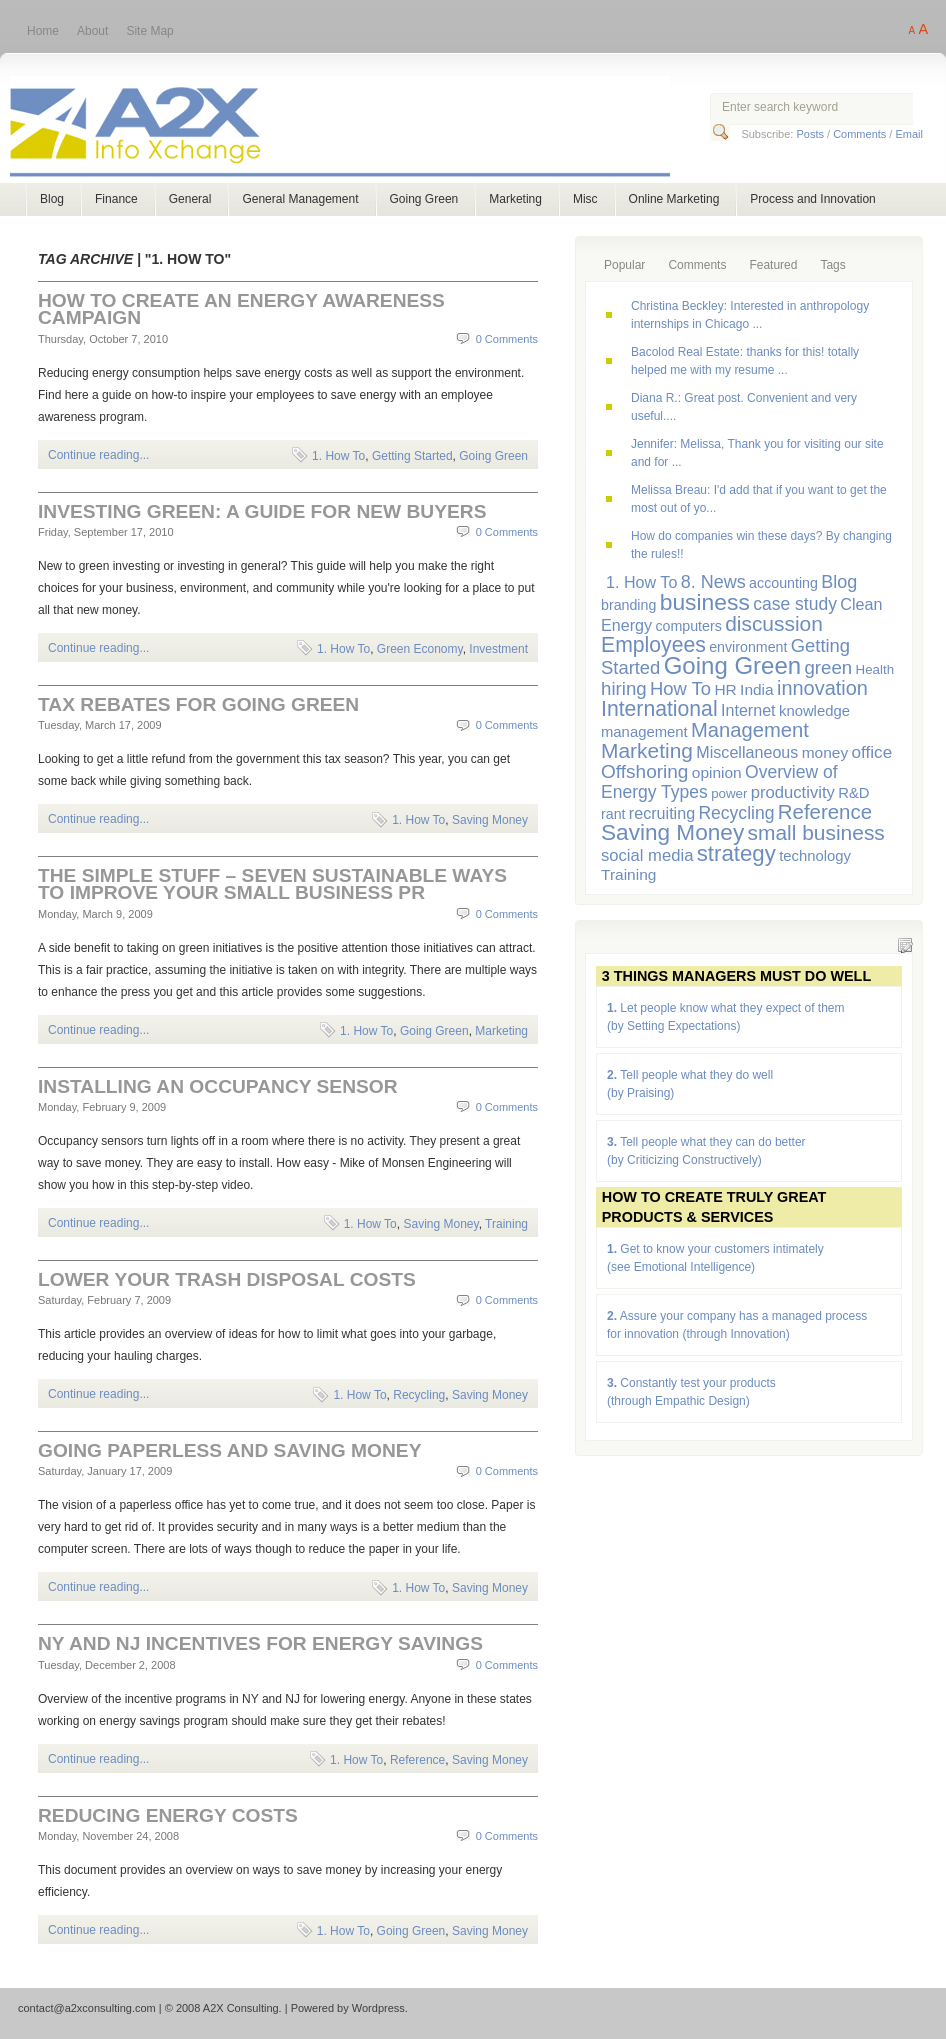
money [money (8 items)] (825, 752)
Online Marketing (674, 199)
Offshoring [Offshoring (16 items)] (644, 771)
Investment (498, 649)
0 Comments (507, 339)
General (190, 199)
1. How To (338, 456)
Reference (417, 1760)
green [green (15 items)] (828, 667)
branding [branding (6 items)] (628, 605)
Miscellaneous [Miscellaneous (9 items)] (747, 752)
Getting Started (412, 456)
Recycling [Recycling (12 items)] (736, 813)
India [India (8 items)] (757, 689)
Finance (116, 199)
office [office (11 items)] (872, 752)
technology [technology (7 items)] (815, 856)
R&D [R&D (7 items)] (853, 793)
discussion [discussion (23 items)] (774, 623)
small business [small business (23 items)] (816, 832)
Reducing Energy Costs (168, 1815)
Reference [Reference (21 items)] (825, 811)
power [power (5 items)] (729, 793)
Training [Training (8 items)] (628, 874)
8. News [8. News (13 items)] (713, 582)
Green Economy (420, 649)
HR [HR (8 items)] (725, 689)
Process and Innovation (812, 199)
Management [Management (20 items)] (750, 730)
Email (909, 134)
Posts (810, 134)
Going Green (424, 199)
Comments (859, 134)
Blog (52, 199)
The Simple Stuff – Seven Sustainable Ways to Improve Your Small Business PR (272, 884)
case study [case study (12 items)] (795, 604)
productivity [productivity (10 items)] (793, 792)
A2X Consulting (358, 128)
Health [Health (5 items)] (875, 669)
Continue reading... (98, 455)
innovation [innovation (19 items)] (822, 688)
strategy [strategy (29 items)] (736, 853)
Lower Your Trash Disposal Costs (227, 1279)
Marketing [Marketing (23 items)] (647, 750)
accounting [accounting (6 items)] (783, 583)
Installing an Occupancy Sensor (218, 1086)
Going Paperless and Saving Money (229, 1450)
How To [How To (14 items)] (680, 688)
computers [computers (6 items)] (688, 626)
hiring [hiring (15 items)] (624, 688)
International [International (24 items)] (659, 708)
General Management (300, 199)
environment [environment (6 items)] (748, 647)
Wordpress (378, 2008)
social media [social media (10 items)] (647, 855)
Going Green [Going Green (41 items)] (732, 665)
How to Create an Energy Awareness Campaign (241, 309)
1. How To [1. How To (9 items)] (641, 582)
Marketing (515, 199)
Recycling (419, 1395)
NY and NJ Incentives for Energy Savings (260, 1643)
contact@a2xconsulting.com (87, 2008)
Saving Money (490, 820)
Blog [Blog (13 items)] (839, 582)
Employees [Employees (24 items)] (653, 644)
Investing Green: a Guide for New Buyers (262, 511)
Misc (585, 199)
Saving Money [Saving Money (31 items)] (672, 832)
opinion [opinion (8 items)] (717, 772)
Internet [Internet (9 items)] (748, 710)
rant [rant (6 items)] (613, 814)
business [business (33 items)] (705, 602)
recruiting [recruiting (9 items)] (662, 813)
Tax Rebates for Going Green (198, 704)
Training (506, 1224)
